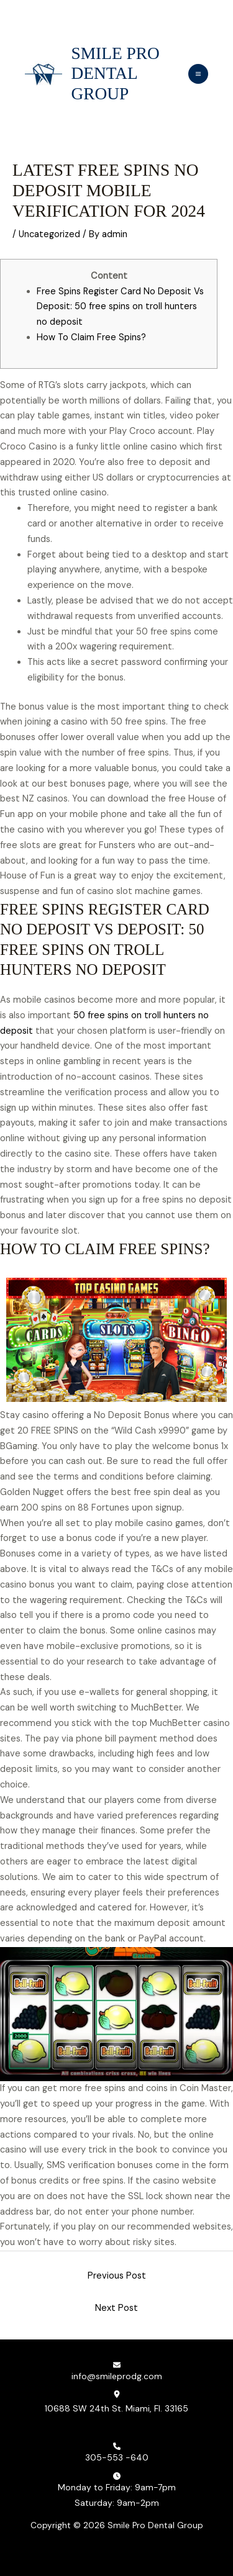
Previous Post (117, 2276)
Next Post (116, 2308)
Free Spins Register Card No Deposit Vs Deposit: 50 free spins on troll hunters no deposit (120, 307)
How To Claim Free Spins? (91, 337)
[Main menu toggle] (198, 74)
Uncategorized (49, 234)
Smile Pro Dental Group (115, 74)
